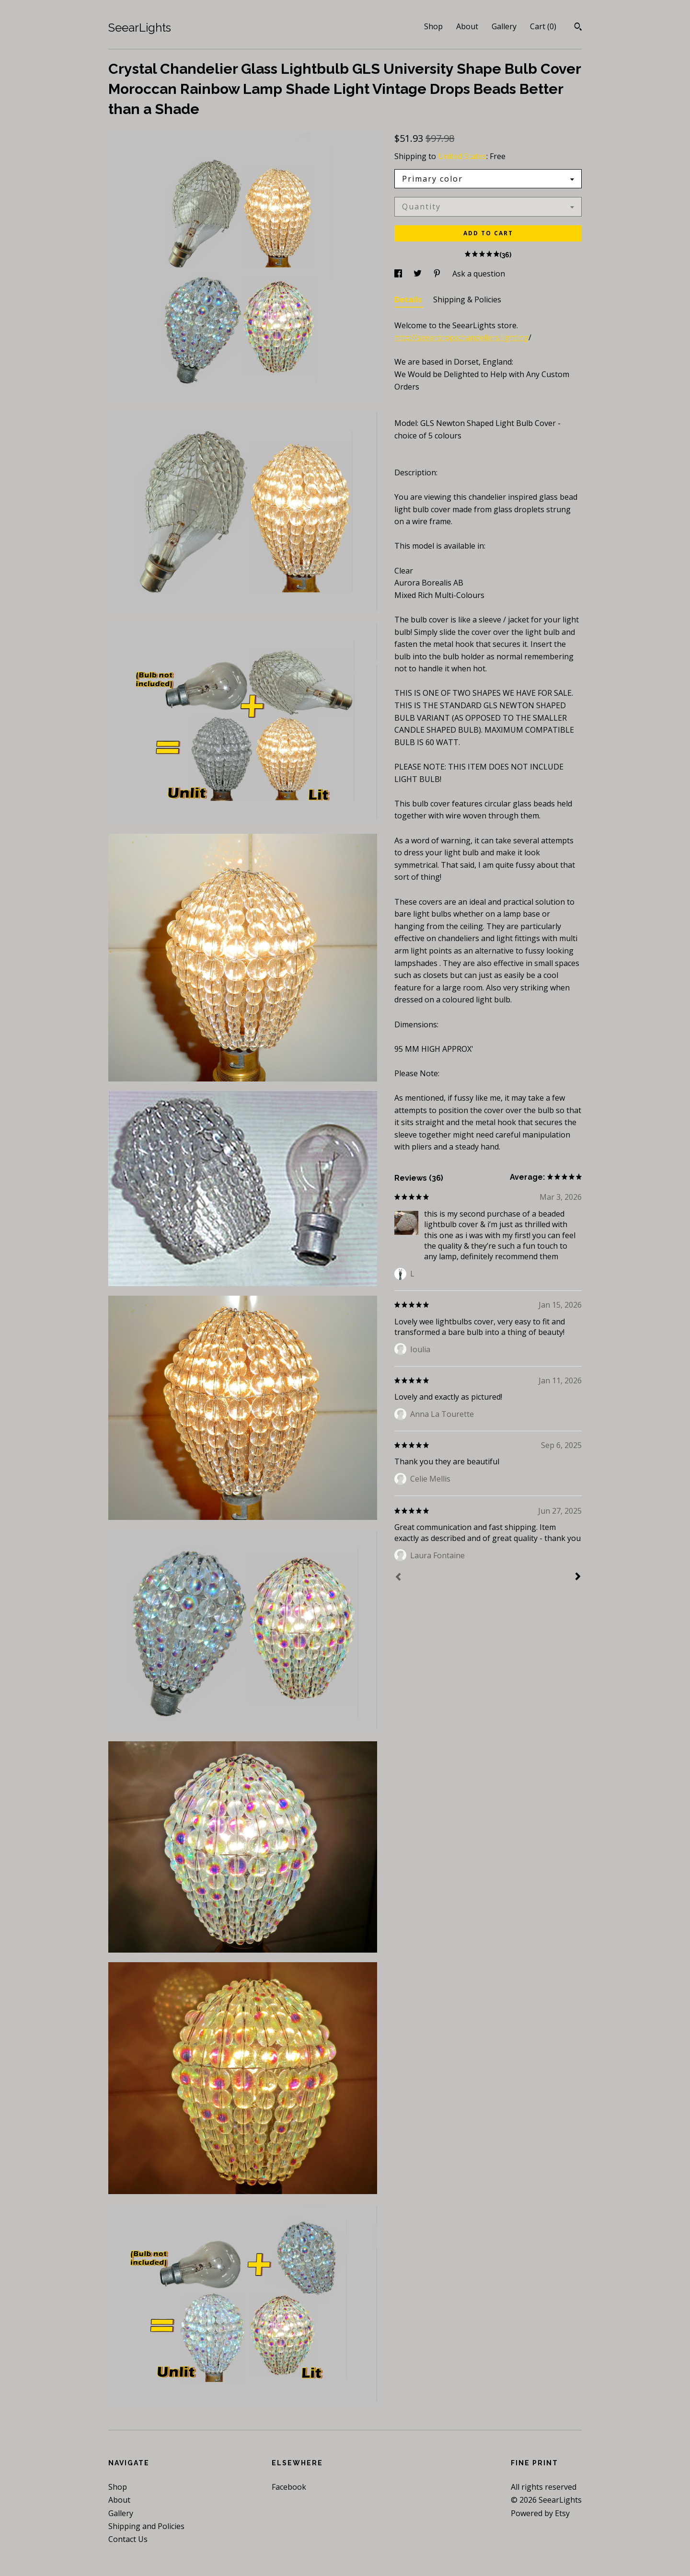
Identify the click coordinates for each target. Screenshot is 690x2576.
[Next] (578, 1577)
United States (462, 156)
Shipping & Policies (467, 299)
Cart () (543, 26)
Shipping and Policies (146, 2526)
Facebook (289, 2487)
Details (409, 299)
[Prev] (398, 1578)
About (467, 26)
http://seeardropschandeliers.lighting (461, 337)
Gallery (504, 26)
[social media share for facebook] (399, 273)
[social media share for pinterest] (438, 273)
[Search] (578, 28)
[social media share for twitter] (419, 273)
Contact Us (128, 2539)
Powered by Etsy (540, 2513)
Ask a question (478, 273)
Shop (433, 26)
